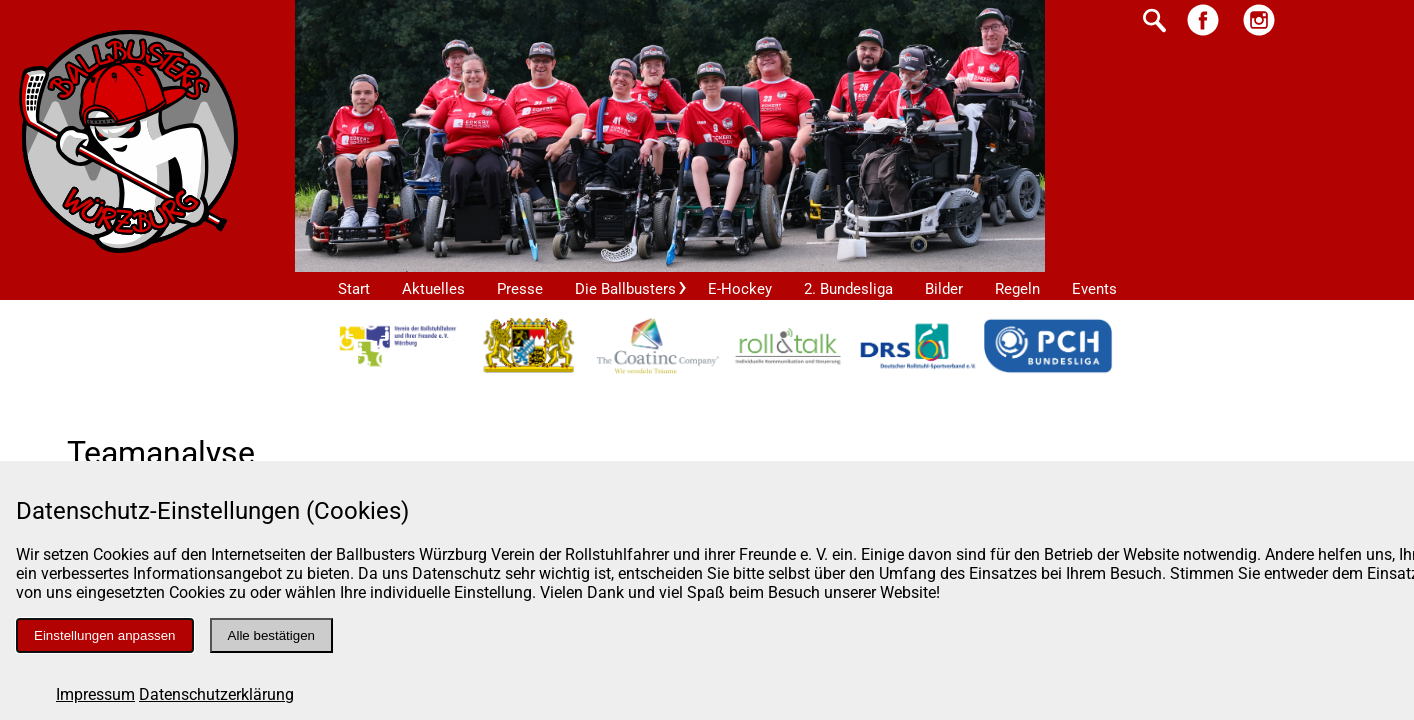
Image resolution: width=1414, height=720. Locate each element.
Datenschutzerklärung (216, 694)
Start (354, 289)
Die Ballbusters (625, 289)
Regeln (1017, 289)
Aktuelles (433, 289)
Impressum (95, 694)
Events (1094, 289)
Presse (520, 289)
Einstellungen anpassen (105, 635)
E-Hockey (740, 289)
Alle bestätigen (271, 635)
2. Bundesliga (848, 289)
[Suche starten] (1154, 22)
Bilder (944, 289)
